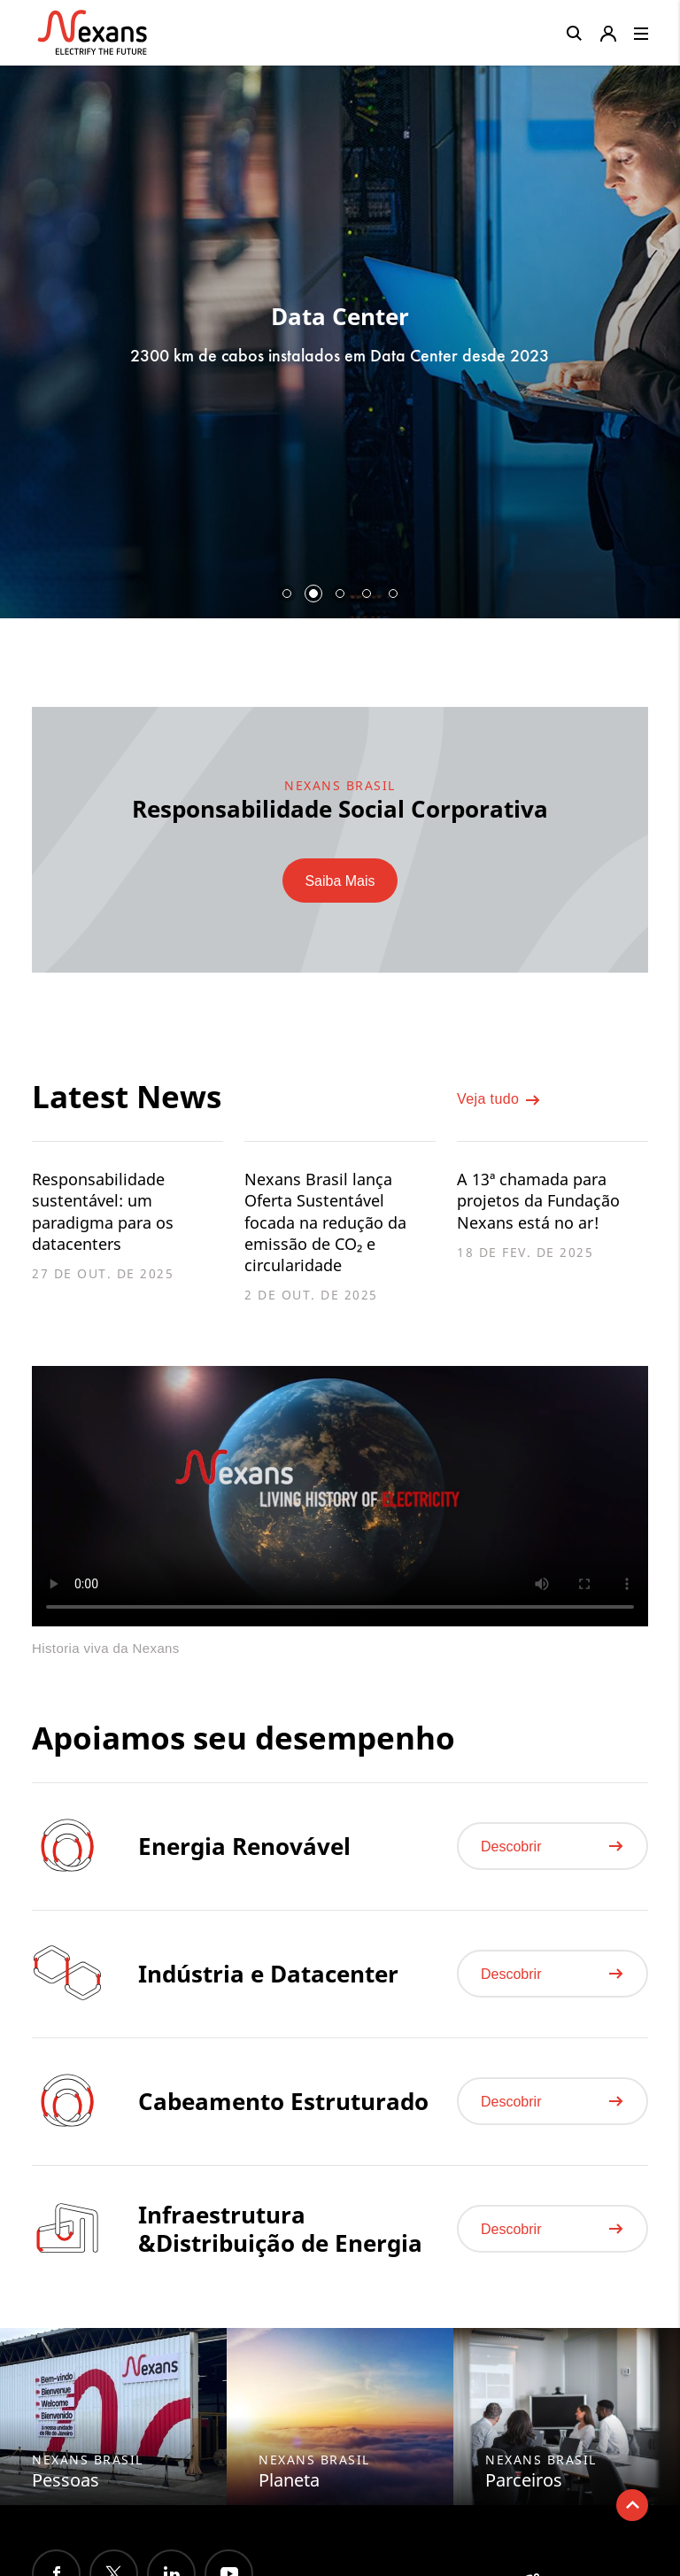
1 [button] (287, 593)
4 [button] (366, 593)
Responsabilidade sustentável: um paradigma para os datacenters (109, 1214)
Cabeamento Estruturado (283, 2116)
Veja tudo (499, 1104)
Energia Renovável (244, 1861)
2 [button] (313, 593)
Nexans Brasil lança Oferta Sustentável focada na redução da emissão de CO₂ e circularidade (332, 1226)
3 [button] (340, 593)
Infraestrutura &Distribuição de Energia (280, 2244)
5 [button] (393, 593)
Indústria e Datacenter (268, 1989)
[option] (340, 334)
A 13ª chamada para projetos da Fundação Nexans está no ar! (545, 1203)
